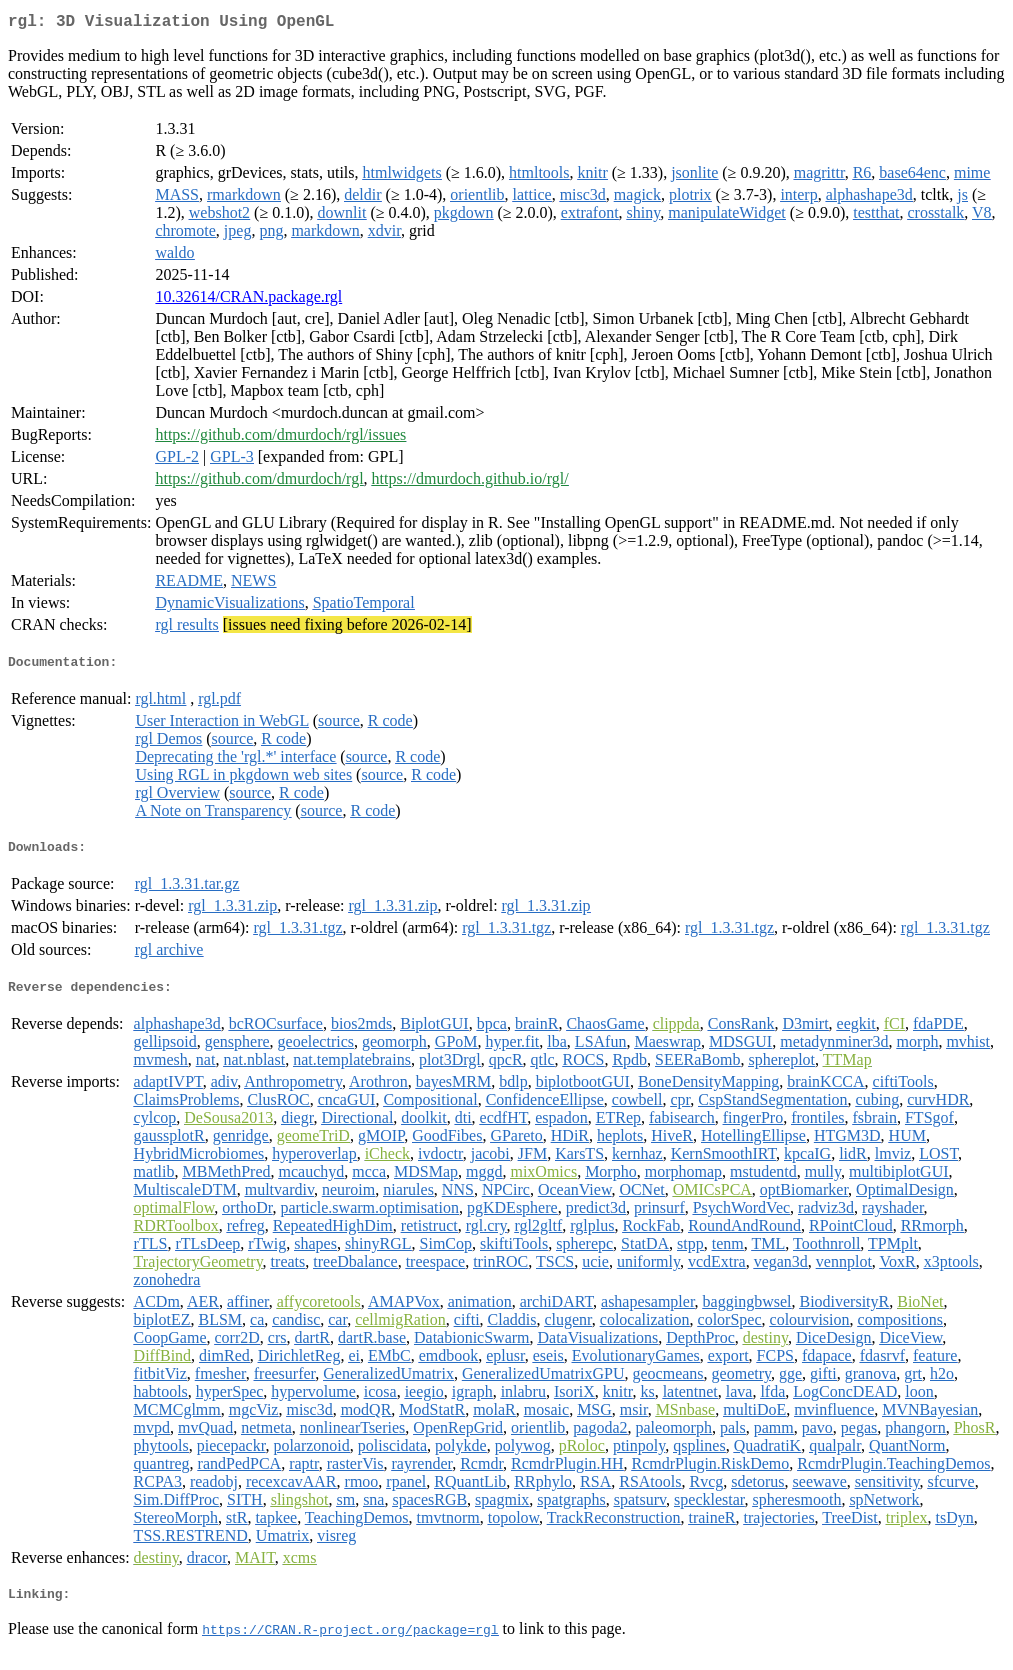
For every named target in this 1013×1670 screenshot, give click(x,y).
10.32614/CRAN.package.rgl (248, 300)
